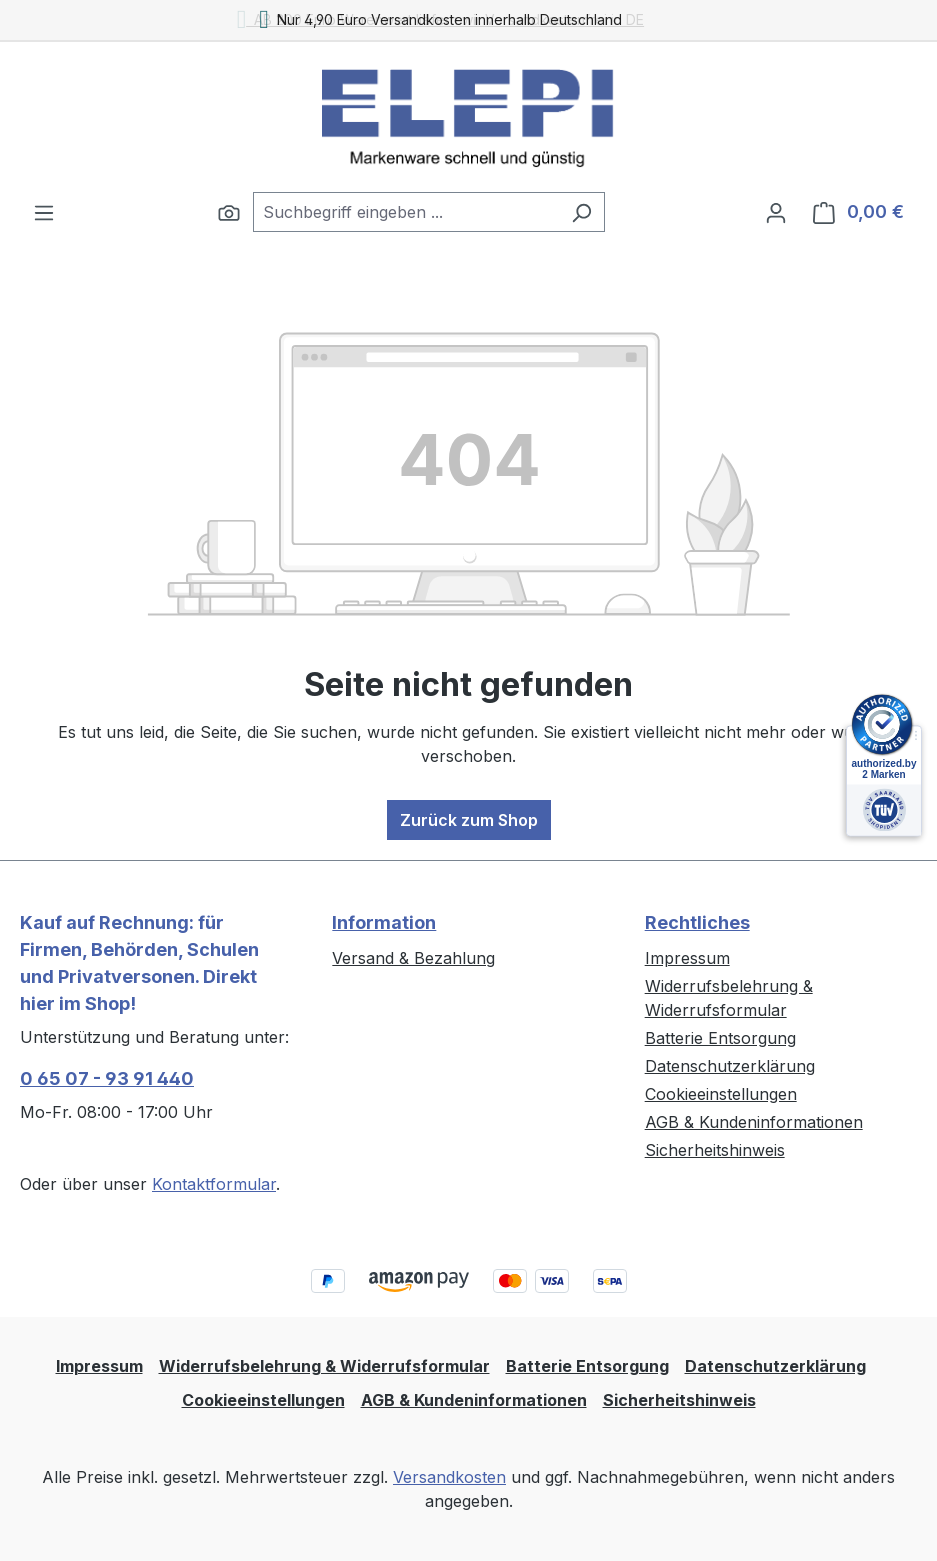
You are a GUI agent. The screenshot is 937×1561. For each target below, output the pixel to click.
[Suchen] (229, 212)
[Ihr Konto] (776, 212)
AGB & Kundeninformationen (754, 1122)
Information (384, 922)
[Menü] (44, 212)
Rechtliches (697, 922)
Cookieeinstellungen (721, 1094)
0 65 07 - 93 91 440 (107, 1078)
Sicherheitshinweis (715, 1150)
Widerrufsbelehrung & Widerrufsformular (324, 1366)
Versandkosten (449, 1477)
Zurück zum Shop (469, 820)
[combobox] (406, 212)
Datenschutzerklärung (730, 1066)
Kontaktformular (214, 1184)
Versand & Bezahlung (413, 958)
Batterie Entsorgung (720, 1038)
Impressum (687, 958)
